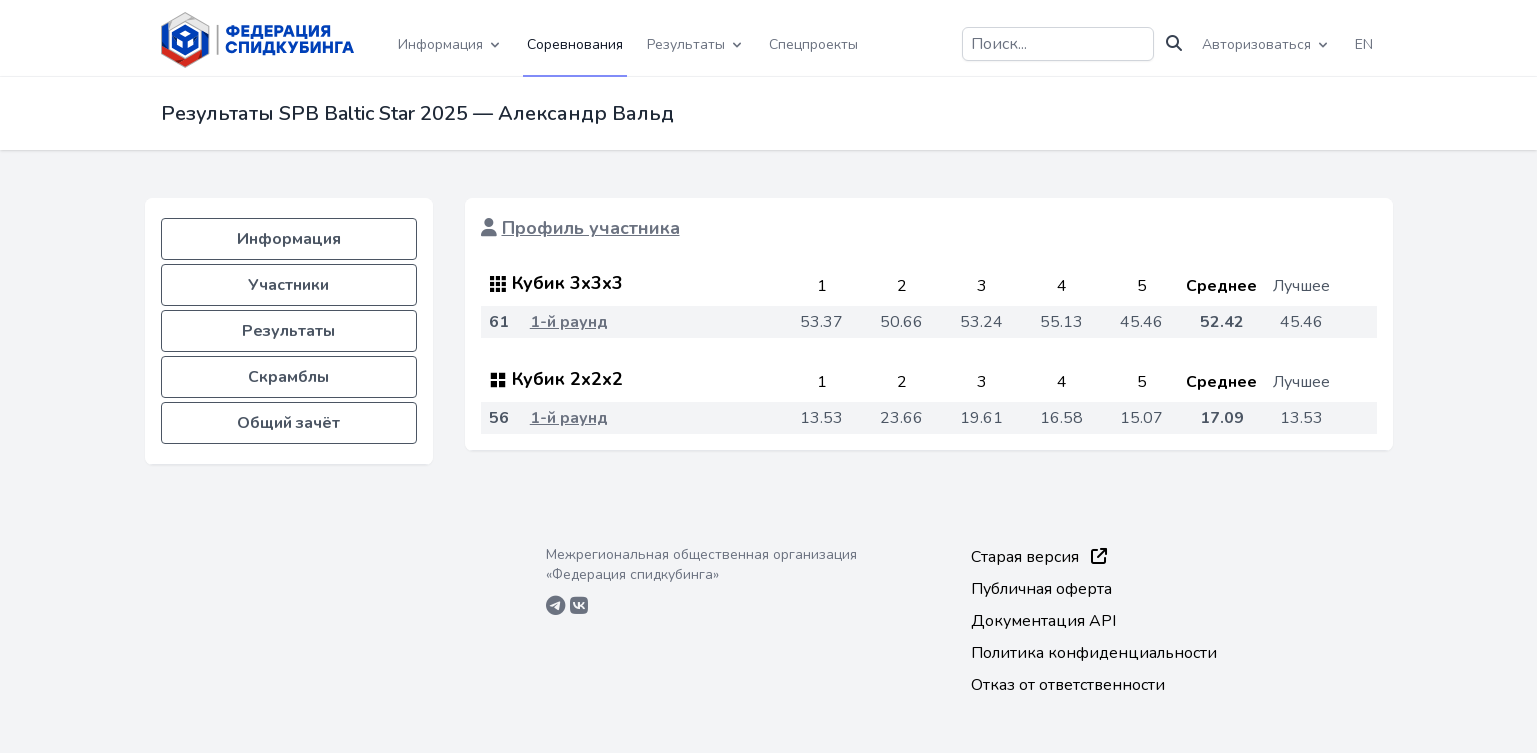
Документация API (1043, 621)
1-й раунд (569, 322)
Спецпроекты (813, 44)
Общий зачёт (288, 423)
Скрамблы (288, 377)
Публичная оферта (1041, 589)
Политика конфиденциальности (1094, 653)
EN (1364, 44)
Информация (289, 239)
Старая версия (1039, 557)
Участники (288, 285)
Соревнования (575, 44)
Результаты (288, 331)
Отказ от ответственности (1068, 685)
